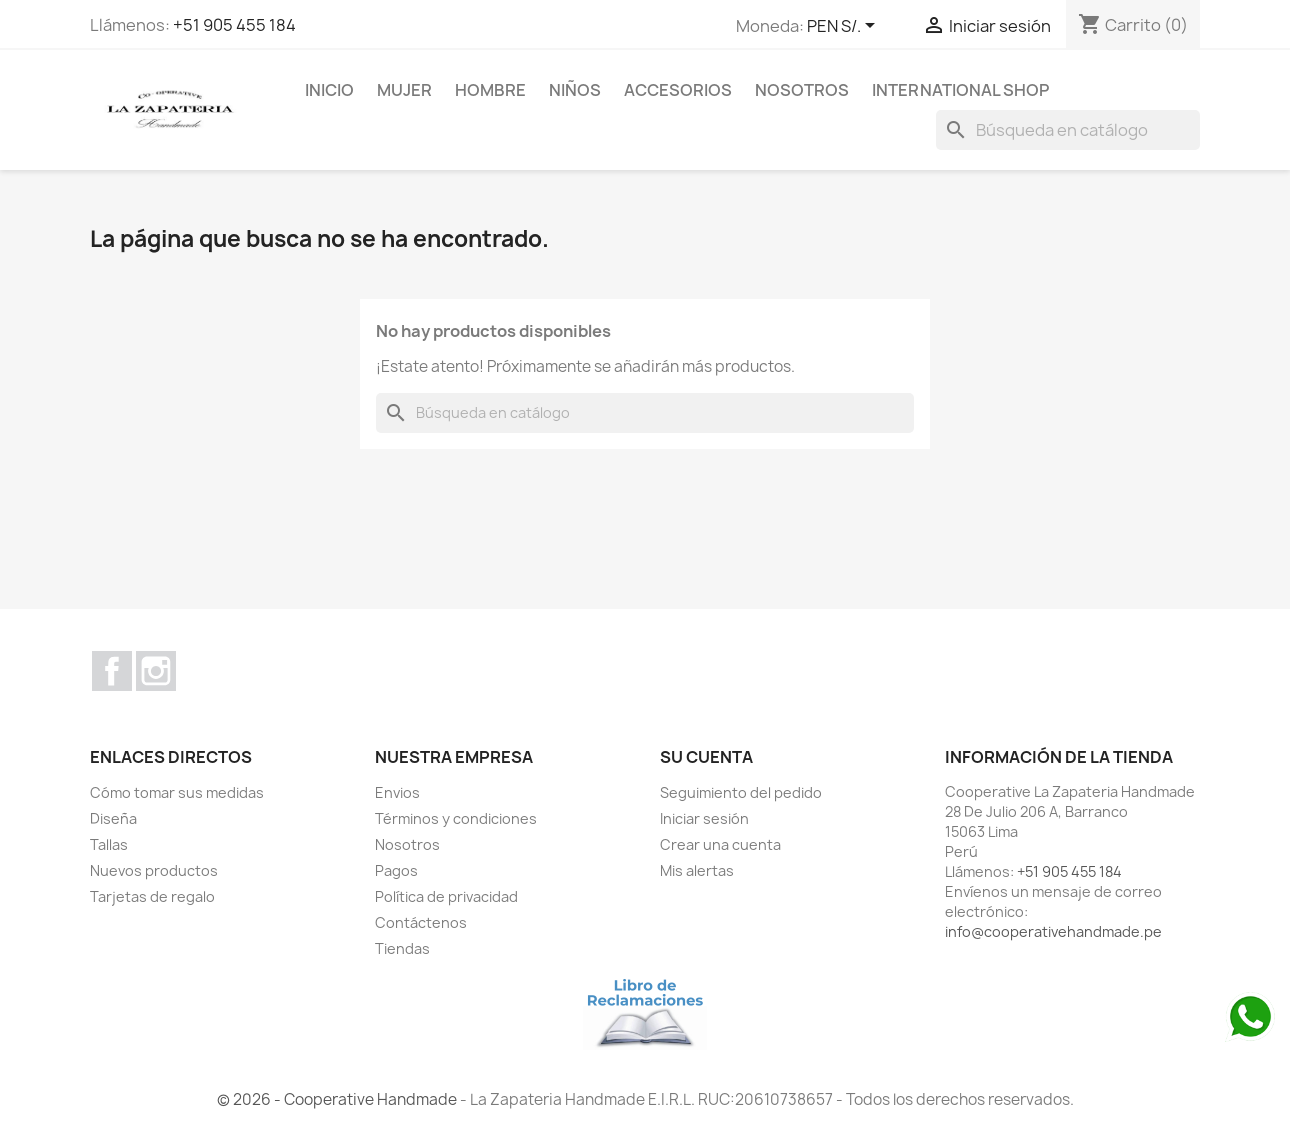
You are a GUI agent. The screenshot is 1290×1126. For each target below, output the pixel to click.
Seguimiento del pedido (741, 792)
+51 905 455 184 (234, 25)
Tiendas (402, 948)
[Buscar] (1068, 130)
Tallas (109, 844)
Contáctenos (421, 922)
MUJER (404, 90)
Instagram (156, 671)
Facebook (112, 671)
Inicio (329, 90)
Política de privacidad (446, 896)
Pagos (396, 870)
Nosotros (802, 90)
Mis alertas (697, 870)
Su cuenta (706, 757)
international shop (960, 90)
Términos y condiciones (456, 818)
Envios (397, 792)
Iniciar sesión (704, 818)
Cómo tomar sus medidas (177, 792)
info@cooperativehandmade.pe (1053, 931)
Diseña (113, 818)
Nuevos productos (154, 870)
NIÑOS (575, 90)
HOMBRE (490, 90)
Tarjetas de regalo (152, 896)
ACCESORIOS (678, 90)
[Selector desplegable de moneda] (844, 27)
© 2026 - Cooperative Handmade (338, 1099)
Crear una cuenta (720, 844)
